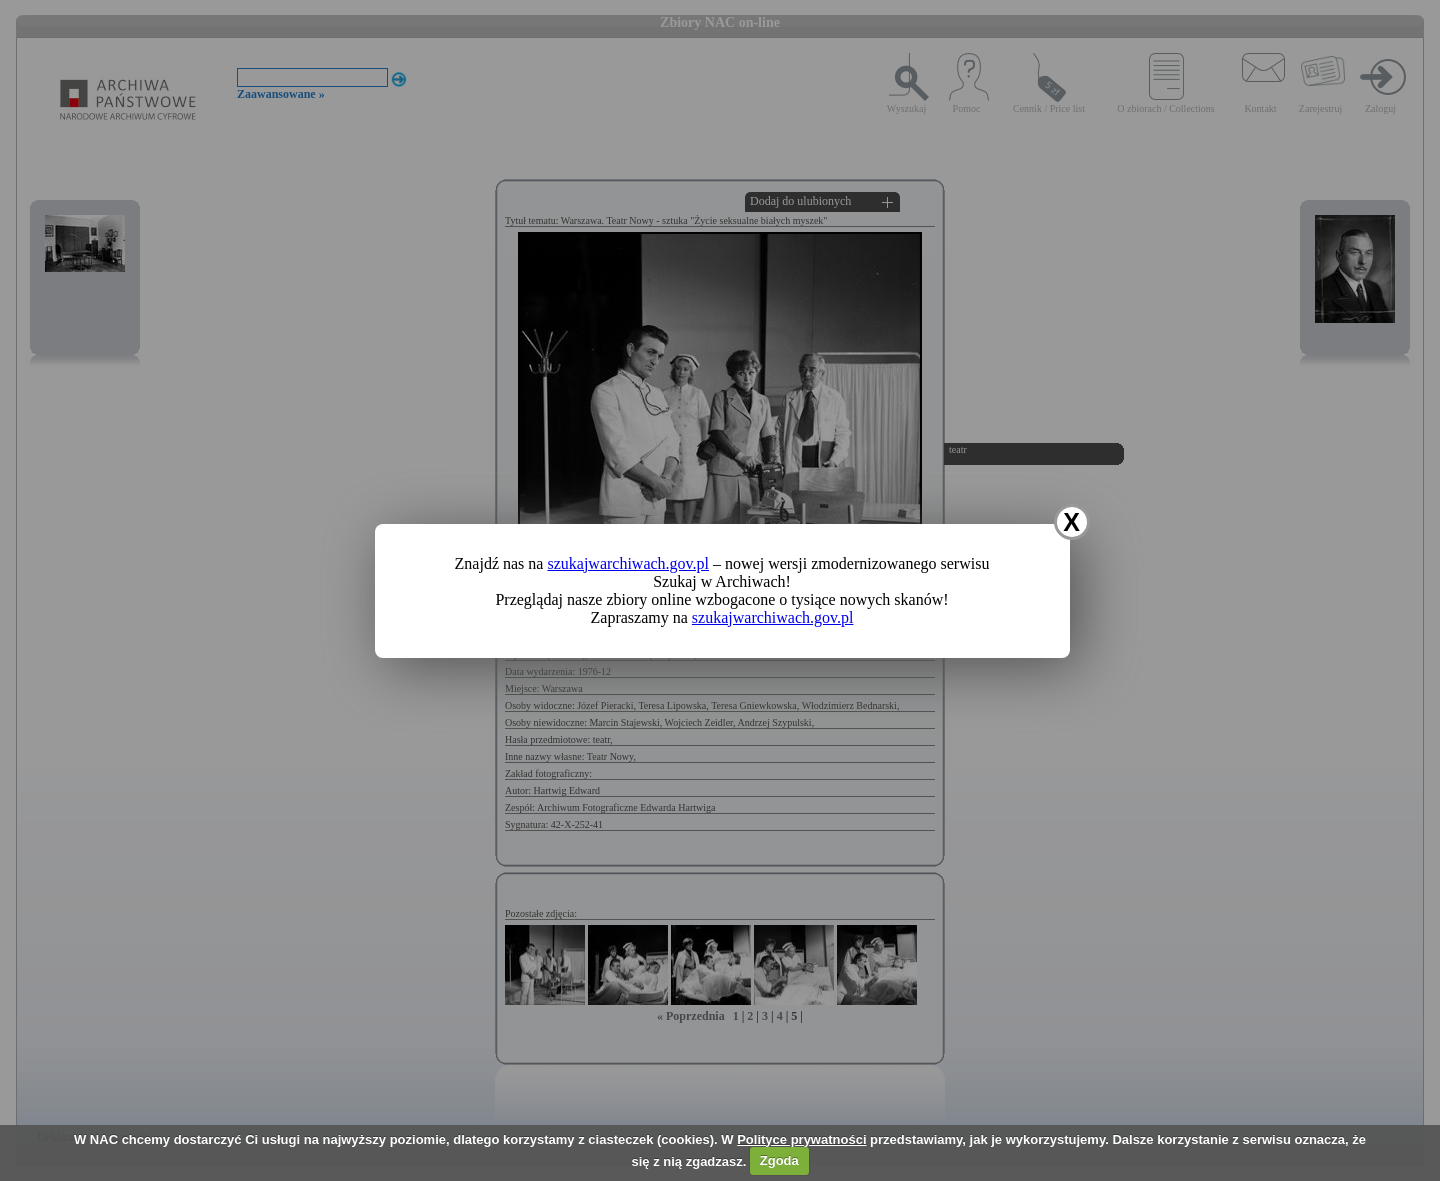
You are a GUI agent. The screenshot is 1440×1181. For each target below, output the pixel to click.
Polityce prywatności (801, 1139)
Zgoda (779, 1160)
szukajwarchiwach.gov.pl (628, 563)
